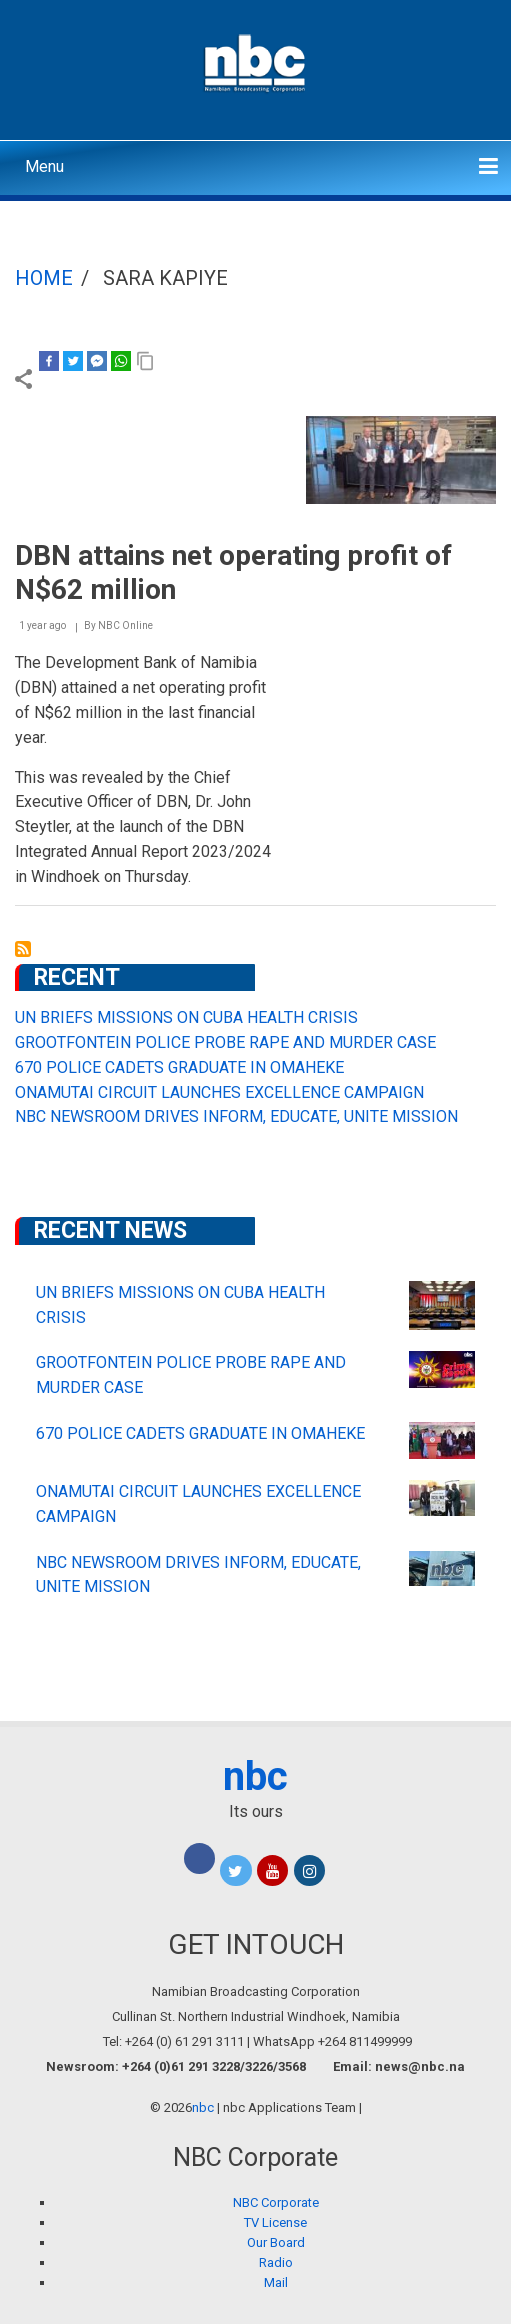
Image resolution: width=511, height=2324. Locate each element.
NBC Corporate (276, 2202)
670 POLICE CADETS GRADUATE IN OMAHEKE (179, 1067)
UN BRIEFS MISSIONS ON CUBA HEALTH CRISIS (186, 1017)
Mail (276, 2282)
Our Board (276, 2242)
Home (44, 278)
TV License (275, 2222)
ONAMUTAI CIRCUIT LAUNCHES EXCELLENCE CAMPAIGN (219, 1092)
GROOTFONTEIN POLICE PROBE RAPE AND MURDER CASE (225, 1042)
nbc (255, 1776)
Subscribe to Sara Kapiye (23, 949)
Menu (44, 166)
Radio (276, 2262)
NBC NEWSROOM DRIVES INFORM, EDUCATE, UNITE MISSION (236, 1116)
